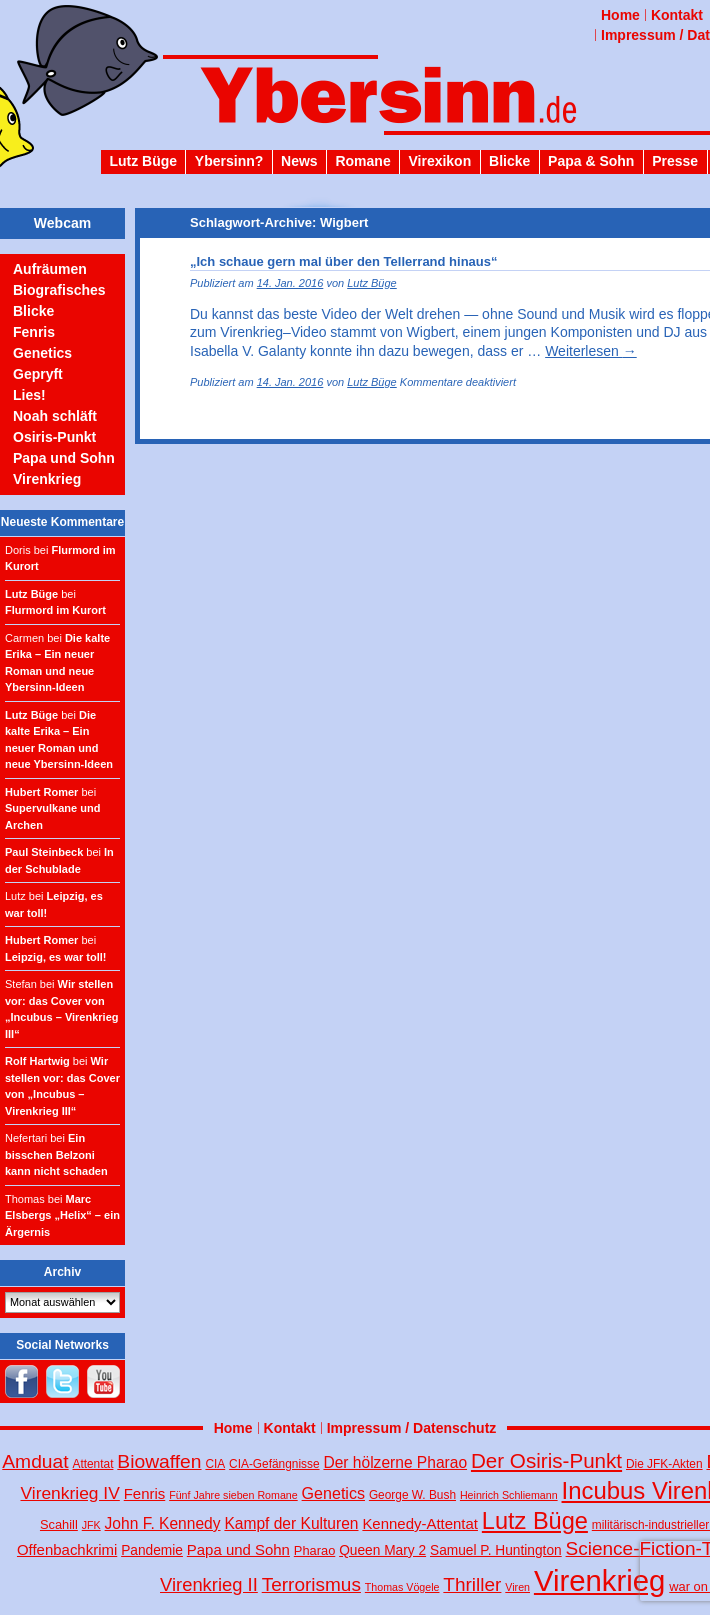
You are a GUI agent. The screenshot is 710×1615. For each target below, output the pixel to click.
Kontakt (677, 15)
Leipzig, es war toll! (55, 957)
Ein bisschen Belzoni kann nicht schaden (56, 1154)
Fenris (34, 332)
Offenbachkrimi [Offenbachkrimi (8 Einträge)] (67, 1549)
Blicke (509, 161)
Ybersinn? (229, 161)
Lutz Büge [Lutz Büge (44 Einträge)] (535, 1521)
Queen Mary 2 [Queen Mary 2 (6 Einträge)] (382, 1550)
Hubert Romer (41, 792)
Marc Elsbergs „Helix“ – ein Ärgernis (62, 1215)
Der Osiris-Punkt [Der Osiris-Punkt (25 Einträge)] (546, 1460)
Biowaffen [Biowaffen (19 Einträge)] (159, 1461)
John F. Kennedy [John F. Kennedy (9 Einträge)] (163, 1523)
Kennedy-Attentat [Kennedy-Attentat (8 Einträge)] (420, 1523)
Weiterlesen (591, 351)
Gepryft (38, 374)
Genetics (42, 353)
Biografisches (59, 290)
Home (620, 15)
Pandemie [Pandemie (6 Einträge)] (152, 1550)
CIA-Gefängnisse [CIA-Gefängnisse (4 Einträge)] (274, 1464)
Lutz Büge (143, 161)
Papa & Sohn (591, 161)
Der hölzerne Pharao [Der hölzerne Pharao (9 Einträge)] (395, 1462)
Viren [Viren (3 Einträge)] (517, 1587)
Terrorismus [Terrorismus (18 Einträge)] (311, 1584)
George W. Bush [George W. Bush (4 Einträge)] (412, 1495)
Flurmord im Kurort (55, 610)
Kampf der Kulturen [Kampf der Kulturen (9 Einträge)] (291, 1523)
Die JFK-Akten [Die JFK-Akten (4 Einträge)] (664, 1464)
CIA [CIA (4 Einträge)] (215, 1464)
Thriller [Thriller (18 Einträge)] (472, 1584)
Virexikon (439, 161)
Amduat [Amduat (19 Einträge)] (35, 1461)
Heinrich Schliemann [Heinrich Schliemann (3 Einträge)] (509, 1495)
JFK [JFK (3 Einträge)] (91, 1525)
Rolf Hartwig (37, 1061)
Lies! (29, 395)
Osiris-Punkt (54, 437)
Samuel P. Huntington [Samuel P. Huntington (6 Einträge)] (496, 1550)
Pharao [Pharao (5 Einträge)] (314, 1550)
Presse (675, 161)
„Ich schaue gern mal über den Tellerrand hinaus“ (344, 261)
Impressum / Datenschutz (412, 1428)
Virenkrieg (47, 479)
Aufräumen (50, 269)
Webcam (62, 223)
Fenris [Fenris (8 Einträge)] (145, 1493)
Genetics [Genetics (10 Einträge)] (333, 1493)
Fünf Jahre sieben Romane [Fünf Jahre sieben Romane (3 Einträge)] (233, 1495)
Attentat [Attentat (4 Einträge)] (93, 1464)
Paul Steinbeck (44, 852)
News (299, 161)
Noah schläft (55, 416)
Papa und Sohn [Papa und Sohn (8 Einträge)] (238, 1549)
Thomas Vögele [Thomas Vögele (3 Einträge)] (402, 1587)
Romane (362, 161)
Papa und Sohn (64, 458)
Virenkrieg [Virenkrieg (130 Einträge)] (600, 1580)
